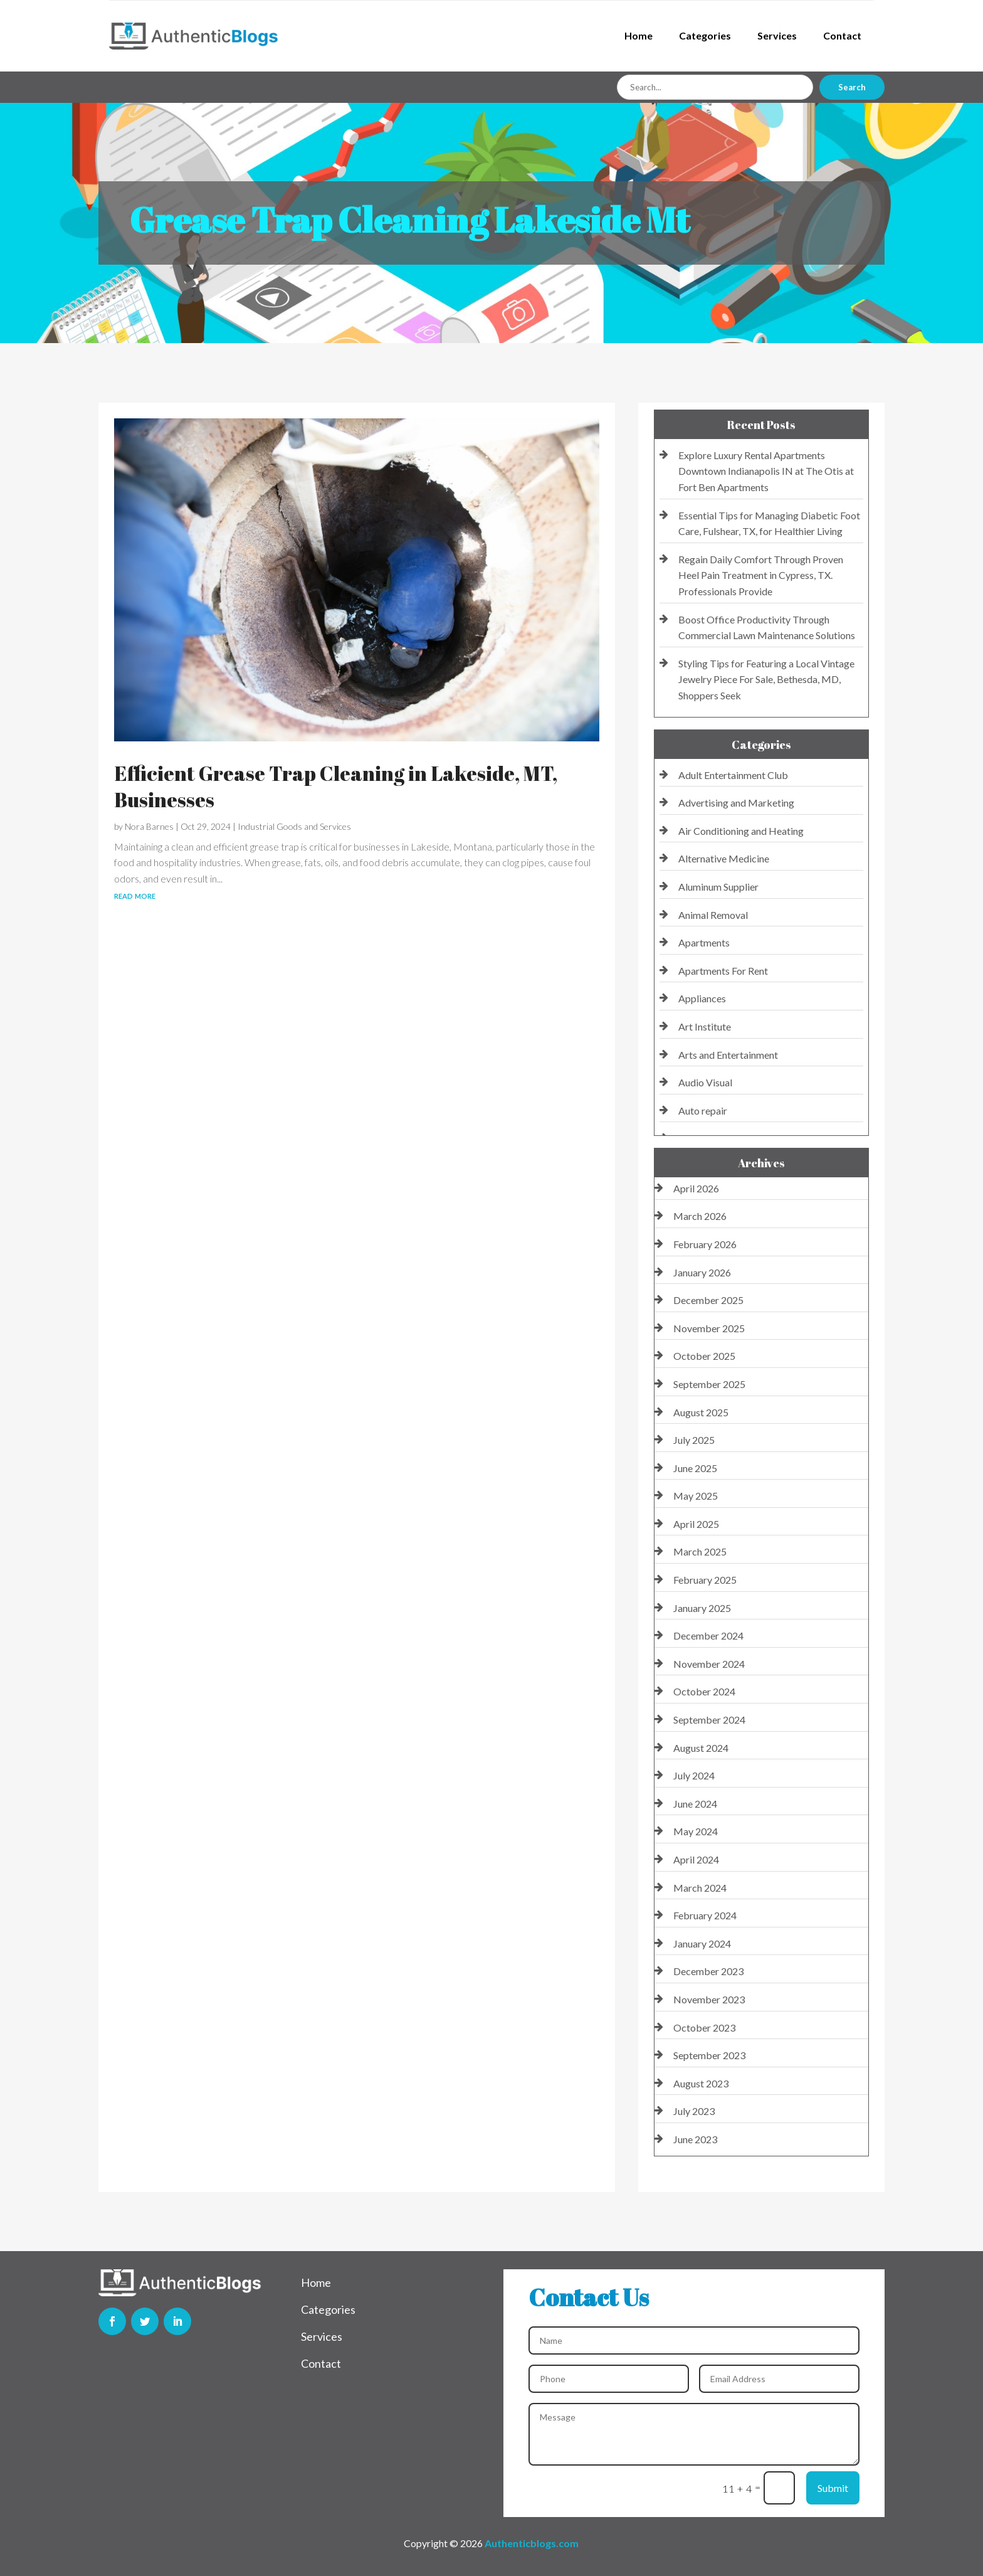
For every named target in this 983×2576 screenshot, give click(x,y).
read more (134, 895)
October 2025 (704, 1356)
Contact (842, 35)
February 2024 (705, 1915)
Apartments (704, 942)
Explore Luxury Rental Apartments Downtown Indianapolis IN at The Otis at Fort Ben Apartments (766, 471)
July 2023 (694, 2111)
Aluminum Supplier (718, 887)
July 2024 (694, 1775)
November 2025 (709, 1328)
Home (638, 35)
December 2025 (708, 1300)
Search (852, 87)
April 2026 (696, 1188)
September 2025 (709, 1384)
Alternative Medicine (723, 858)
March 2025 (700, 1551)
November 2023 (709, 1999)
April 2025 (696, 1524)
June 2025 (695, 1468)
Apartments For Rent (723, 971)
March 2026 (700, 1216)
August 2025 (700, 1412)
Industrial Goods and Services (294, 826)
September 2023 (709, 2055)
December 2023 (708, 1971)
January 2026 (702, 1272)
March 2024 (700, 1888)
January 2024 (702, 1943)
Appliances (702, 998)
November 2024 (709, 1664)
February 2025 (705, 1580)
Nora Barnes (149, 826)
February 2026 (705, 1244)
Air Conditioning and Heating (741, 831)
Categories (705, 35)
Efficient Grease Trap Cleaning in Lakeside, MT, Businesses (335, 786)
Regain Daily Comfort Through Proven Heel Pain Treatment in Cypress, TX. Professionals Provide (760, 575)
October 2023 (704, 2027)
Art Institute (704, 1026)
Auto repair (702, 1110)
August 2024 (700, 1748)
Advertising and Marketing (736, 802)
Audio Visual (705, 1082)
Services (777, 35)
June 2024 (695, 1804)
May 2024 (695, 1831)
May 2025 (695, 1496)
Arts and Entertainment (728, 1055)
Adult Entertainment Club (733, 775)
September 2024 (709, 1719)
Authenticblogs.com (532, 2543)
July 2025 (694, 1440)
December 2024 (708, 1635)
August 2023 (700, 2083)
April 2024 (696, 1859)
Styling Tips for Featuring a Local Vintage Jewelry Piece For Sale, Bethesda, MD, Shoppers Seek (766, 679)
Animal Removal (713, 915)
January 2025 (702, 1608)
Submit (832, 2488)
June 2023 (695, 2139)
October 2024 (704, 1691)
